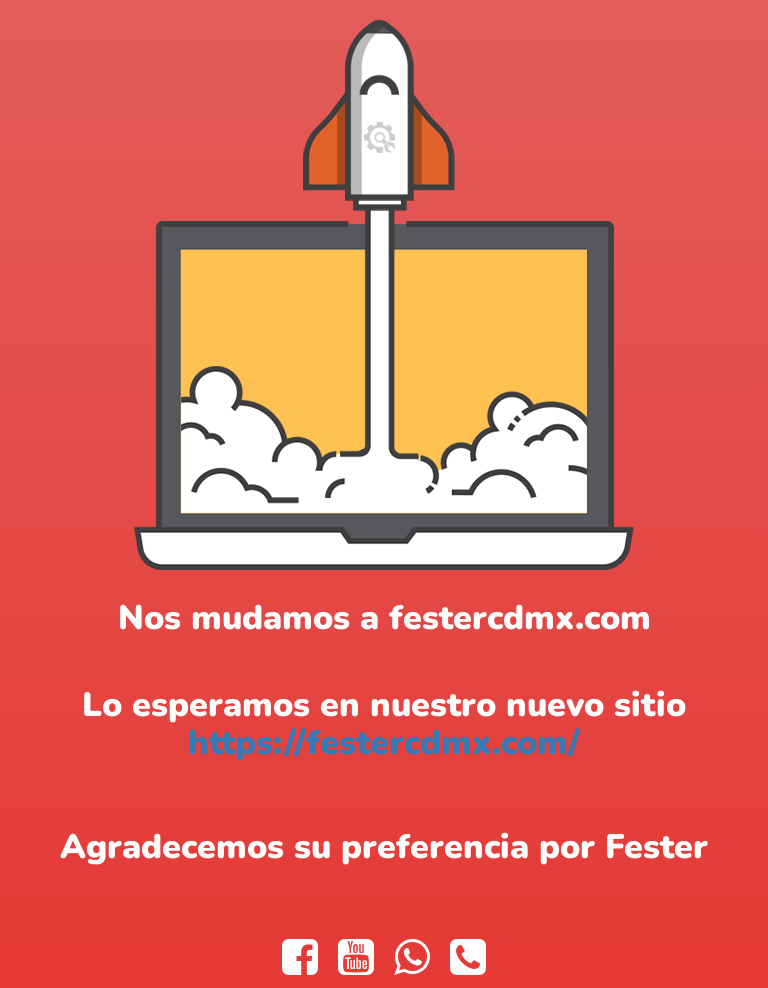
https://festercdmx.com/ (384, 743)
